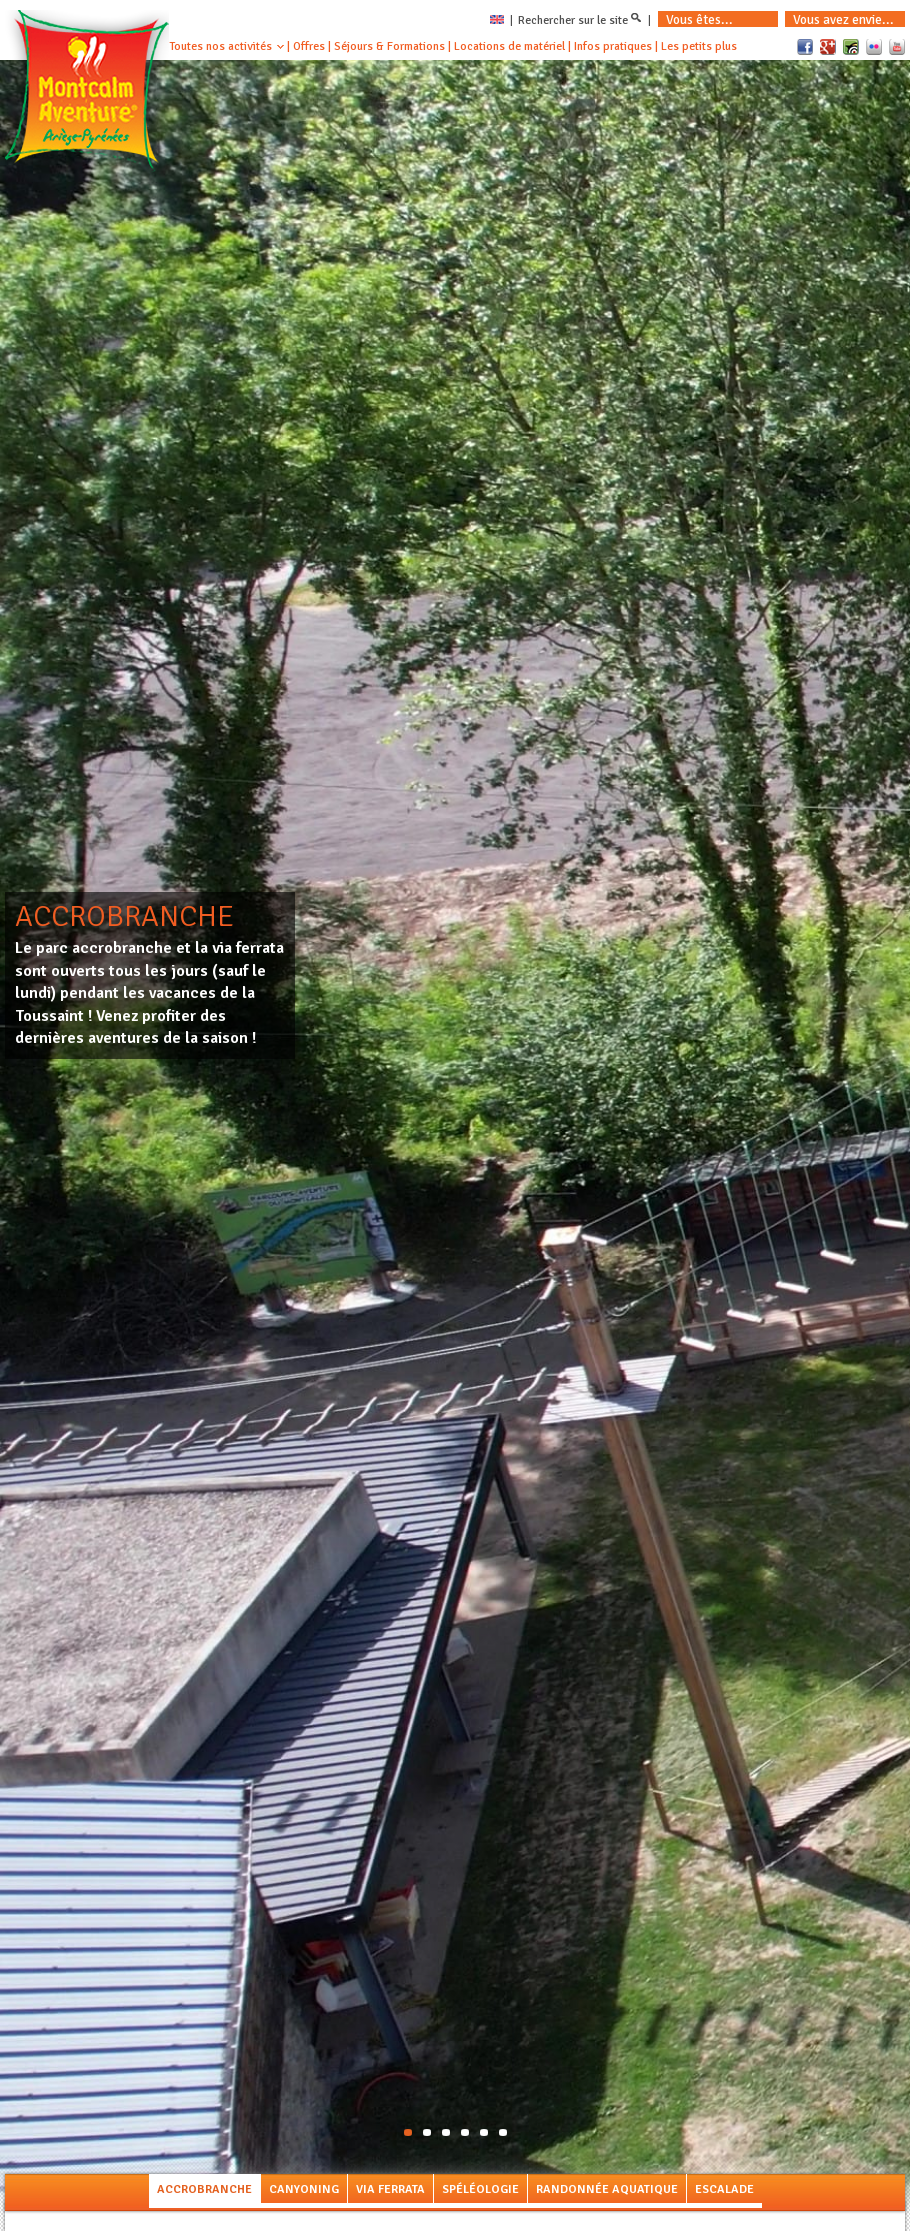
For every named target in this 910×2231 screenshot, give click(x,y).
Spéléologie (480, 2189)
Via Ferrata (390, 2189)
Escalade (724, 2189)
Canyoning (304, 2189)
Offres (309, 46)
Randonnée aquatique (607, 2189)
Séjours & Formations (389, 46)
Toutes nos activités (220, 46)
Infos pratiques (613, 46)
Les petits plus (699, 46)
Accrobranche (204, 2189)
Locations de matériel (509, 46)
